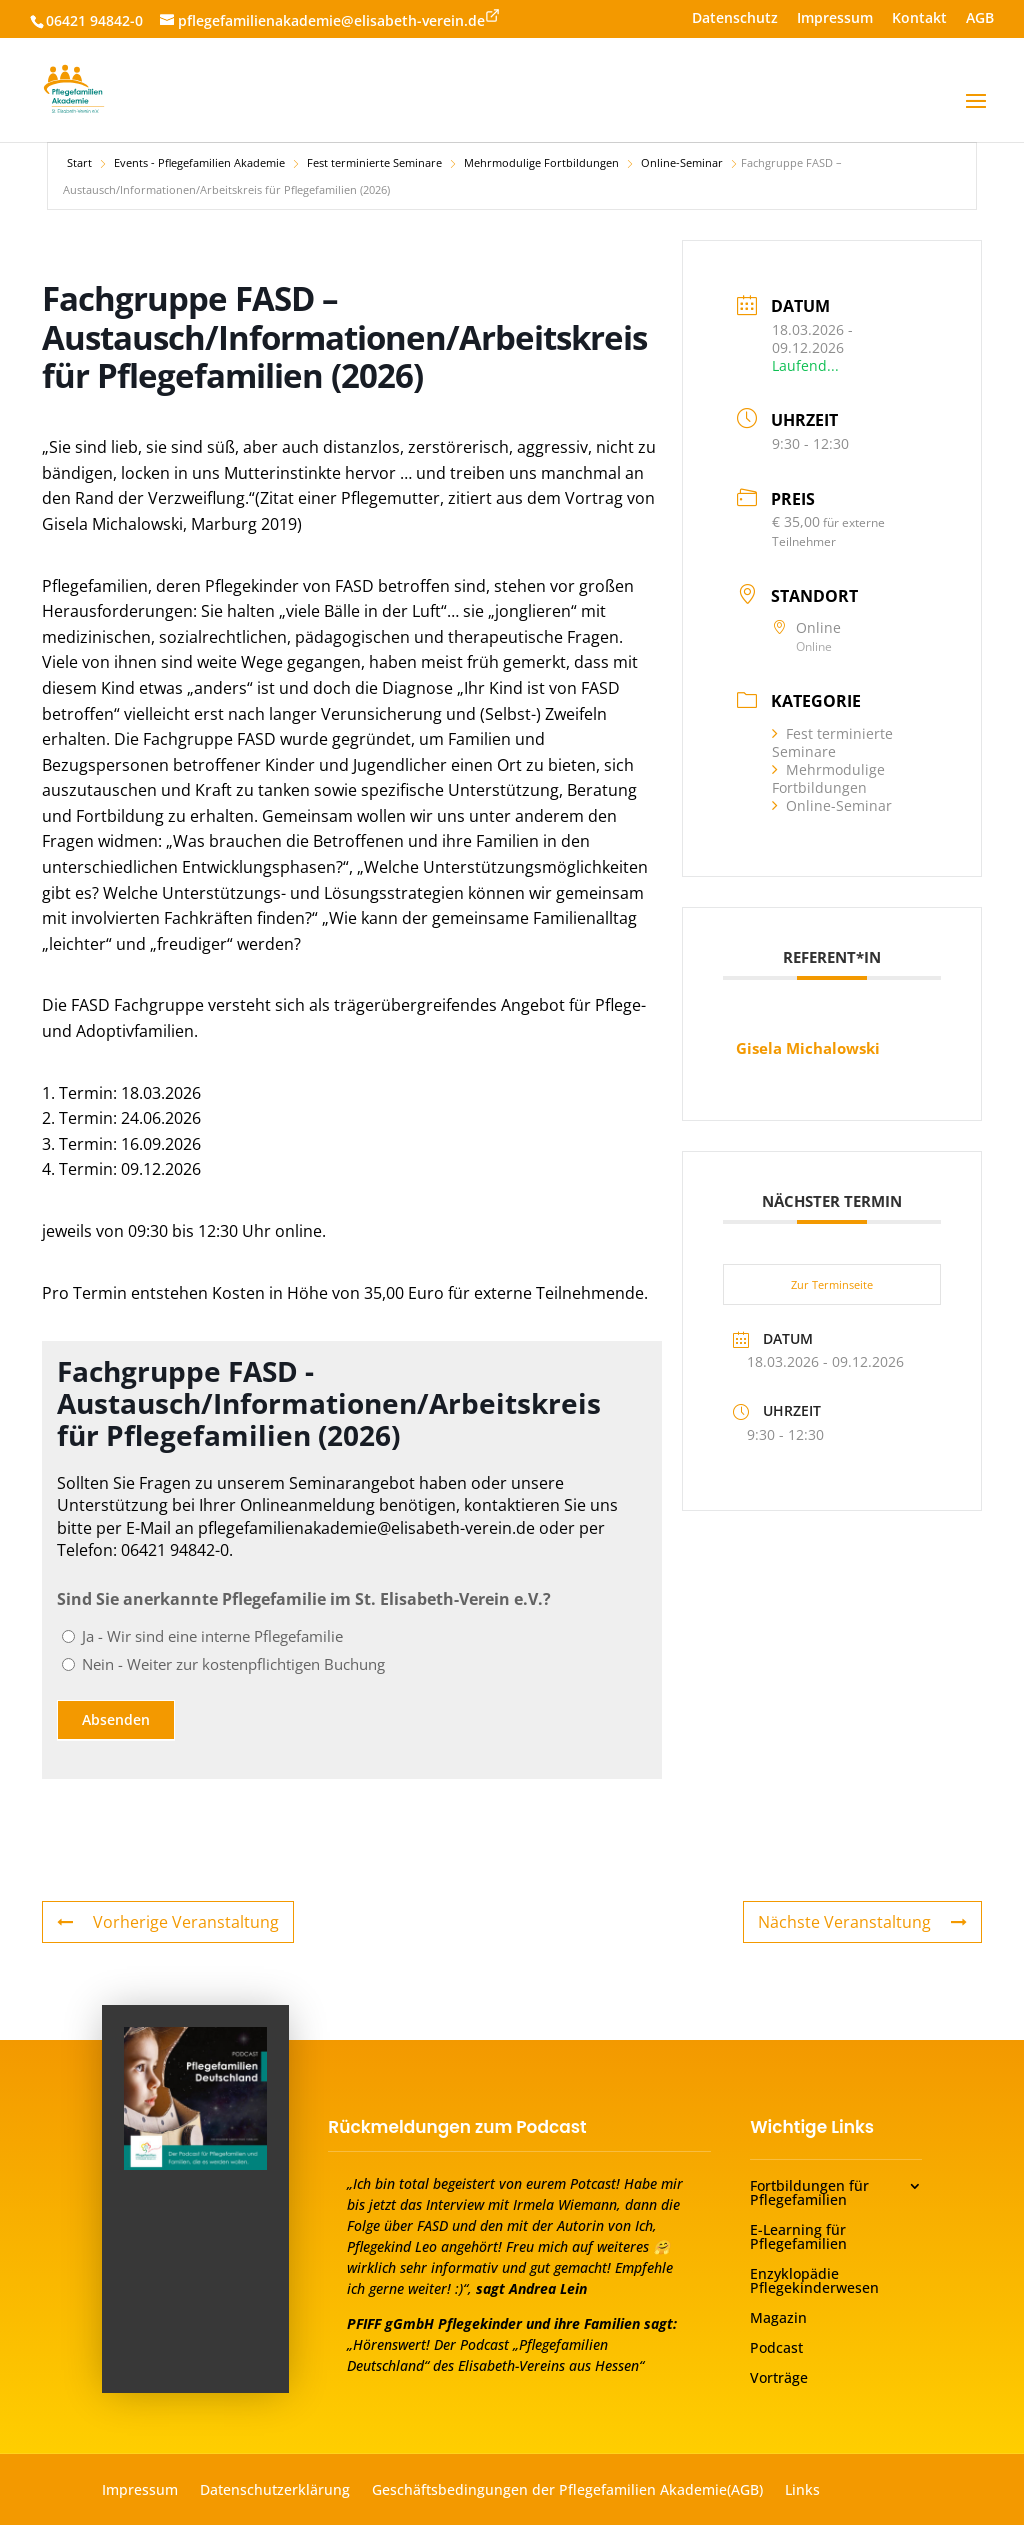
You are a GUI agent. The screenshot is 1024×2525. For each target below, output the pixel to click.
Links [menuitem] (802, 2491)
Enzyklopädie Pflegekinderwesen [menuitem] (814, 2282)
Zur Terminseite (832, 1284)
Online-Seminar (682, 162)
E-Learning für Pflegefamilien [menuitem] (798, 2238)
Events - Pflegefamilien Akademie (199, 162)
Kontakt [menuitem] (919, 19)
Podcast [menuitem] (776, 2349)
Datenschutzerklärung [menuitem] (275, 2491)
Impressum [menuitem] (835, 19)
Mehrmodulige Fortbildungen (541, 162)
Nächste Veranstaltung (862, 1922)
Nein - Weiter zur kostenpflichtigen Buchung (233, 1664)
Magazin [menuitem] (778, 2319)
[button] (976, 114)
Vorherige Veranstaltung (168, 1922)
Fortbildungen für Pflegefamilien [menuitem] (809, 2194)
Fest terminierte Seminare (374, 162)
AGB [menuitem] (980, 19)
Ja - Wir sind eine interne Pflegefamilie (212, 1636)
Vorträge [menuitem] (779, 2379)
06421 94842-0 (94, 20)
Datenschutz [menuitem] (735, 19)
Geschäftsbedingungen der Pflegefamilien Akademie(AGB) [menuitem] (567, 2491)
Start (79, 162)
